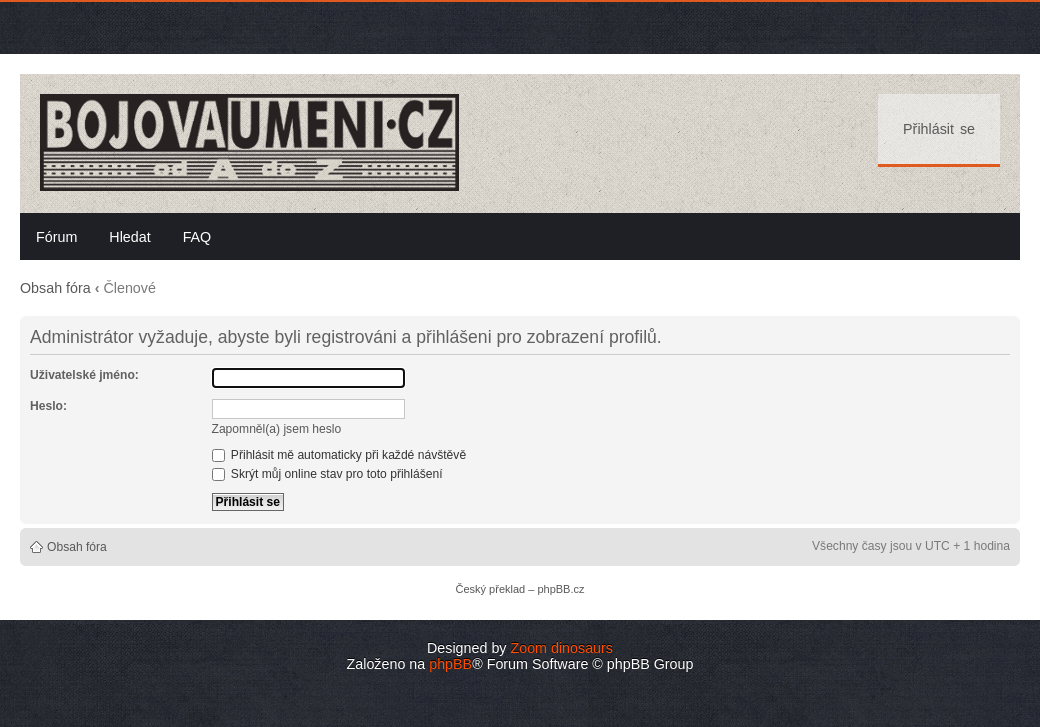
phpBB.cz (560, 589)
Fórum (56, 237)
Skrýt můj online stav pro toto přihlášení (327, 474)
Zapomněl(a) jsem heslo (277, 429)
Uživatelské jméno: (84, 375)
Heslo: (48, 406)
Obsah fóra (55, 288)
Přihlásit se (939, 129)
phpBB (450, 664)
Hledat (129, 237)
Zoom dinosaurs (561, 648)
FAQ (197, 237)
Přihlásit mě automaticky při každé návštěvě (339, 455)
